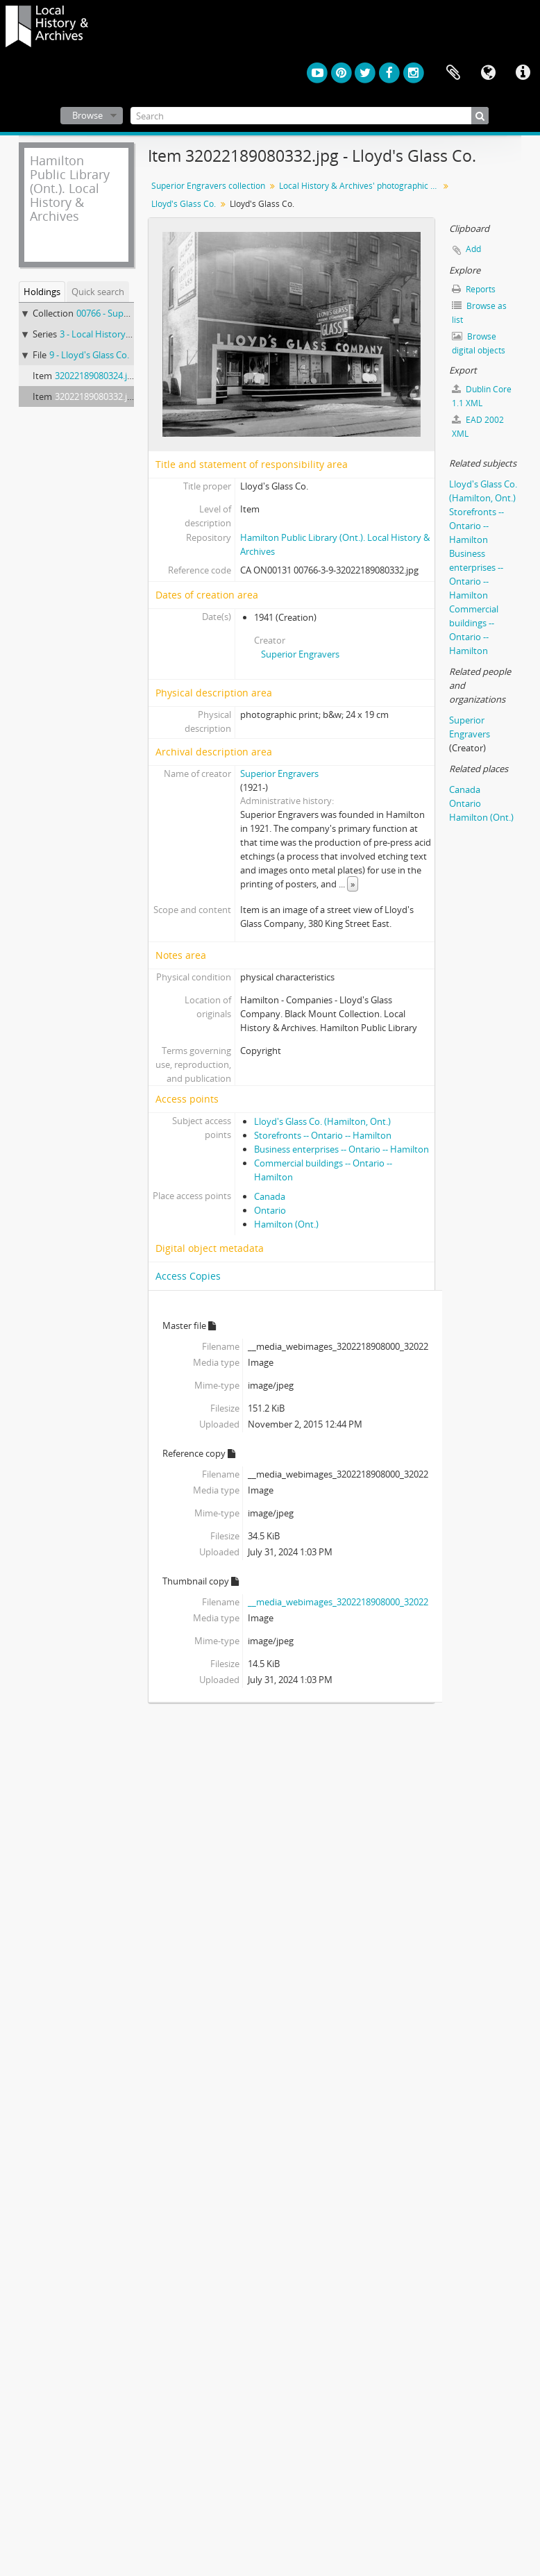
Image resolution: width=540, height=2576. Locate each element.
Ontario (270, 1210)
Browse (87, 115)
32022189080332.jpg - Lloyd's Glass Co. (133, 396)
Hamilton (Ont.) (286, 1224)
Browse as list (479, 313)
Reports (474, 289)
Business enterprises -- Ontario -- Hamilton (341, 1149)
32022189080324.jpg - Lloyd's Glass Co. (133, 375)
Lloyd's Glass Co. (183, 204)
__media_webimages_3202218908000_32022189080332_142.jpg (376, 1602)
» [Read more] (353, 884)
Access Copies (188, 1275)
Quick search (97, 291)
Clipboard (453, 73)
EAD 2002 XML (478, 427)
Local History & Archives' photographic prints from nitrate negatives (360, 186)
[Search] (309, 115)
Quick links (522, 73)
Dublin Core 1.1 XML (482, 396)
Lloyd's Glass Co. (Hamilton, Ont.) (322, 1121)
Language (488, 73)
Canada (269, 1196)
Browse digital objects (478, 343)
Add (473, 249)
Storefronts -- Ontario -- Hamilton (322, 1135)
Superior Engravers (300, 654)
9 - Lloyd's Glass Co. (89, 355)
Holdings (42, 291)
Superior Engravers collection (208, 186)
